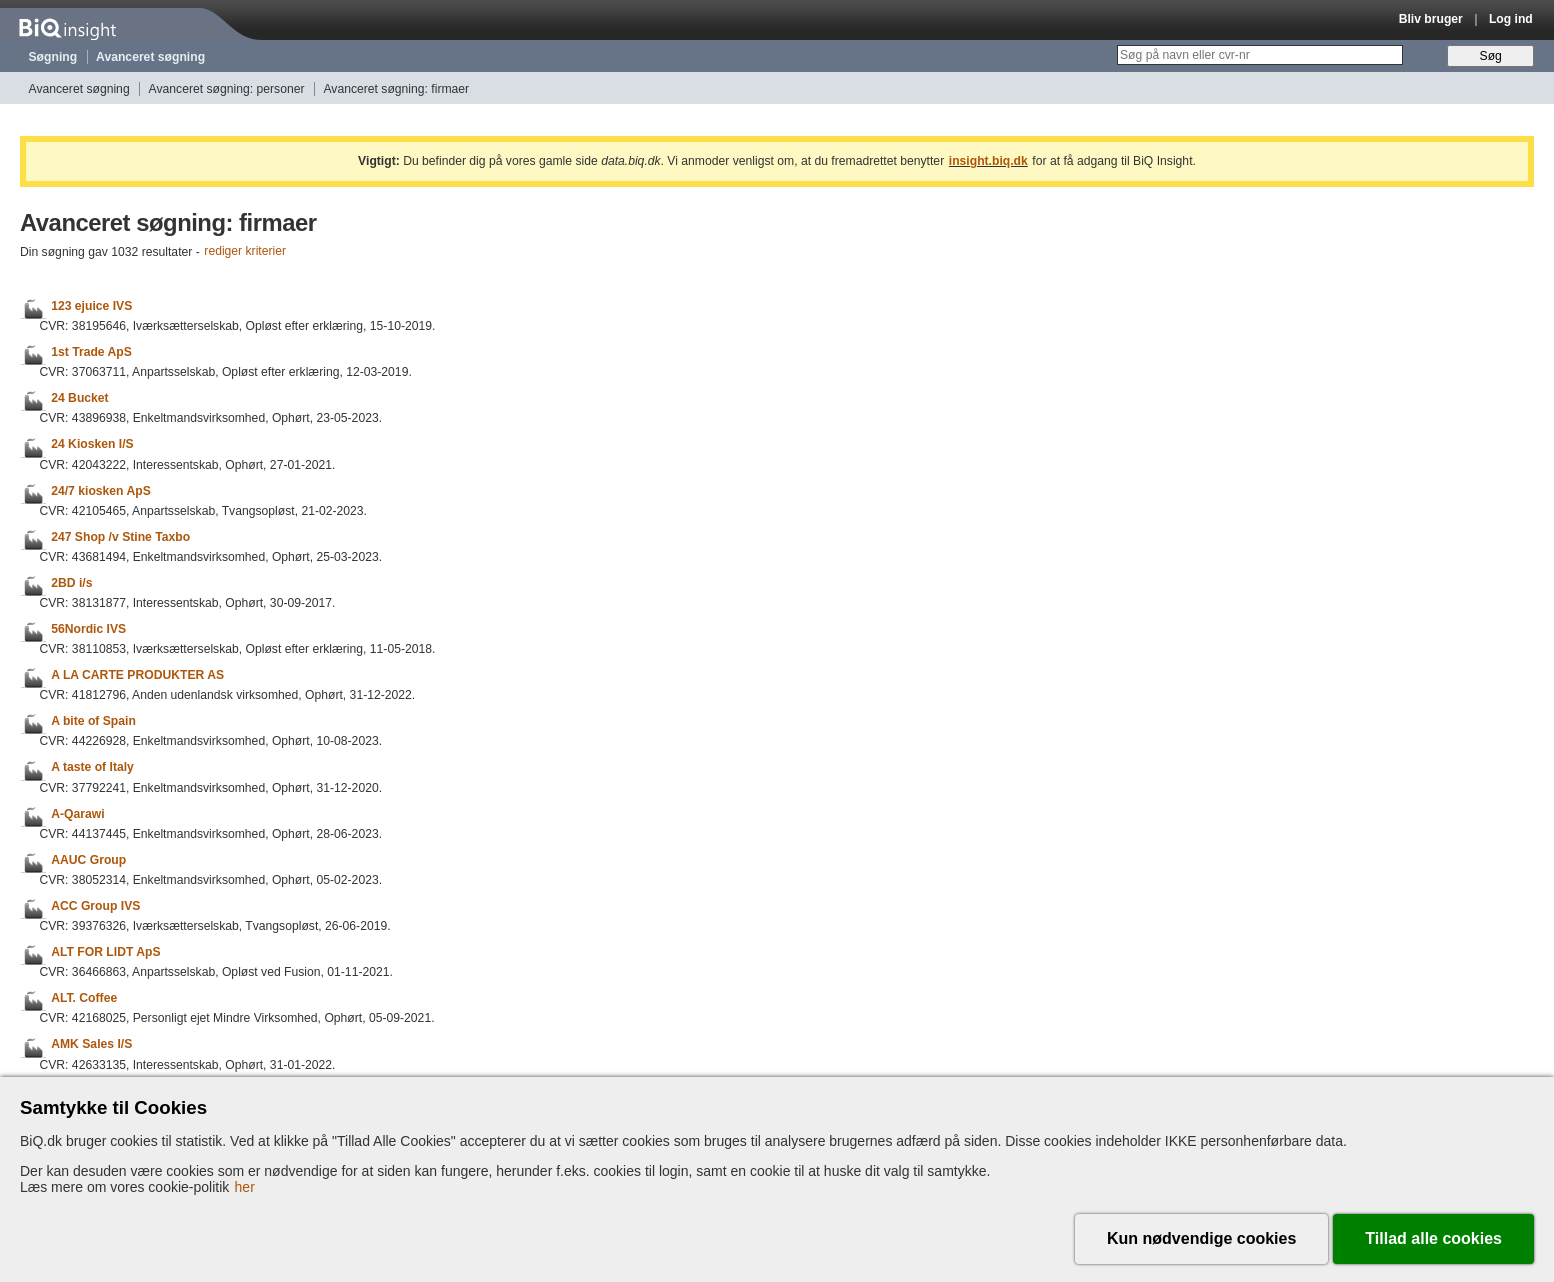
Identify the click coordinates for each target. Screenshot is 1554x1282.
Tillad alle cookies (1433, 1238)
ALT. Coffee (84, 998)
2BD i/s (71, 583)
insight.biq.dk (988, 161)
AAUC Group (88, 860)
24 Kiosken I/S (92, 445)
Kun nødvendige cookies (1201, 1238)
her (245, 1187)
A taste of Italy (92, 768)
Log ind (1511, 19)
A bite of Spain (93, 721)
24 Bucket (79, 398)
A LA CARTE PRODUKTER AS (137, 675)
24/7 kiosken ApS (101, 491)
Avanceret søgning (150, 57)
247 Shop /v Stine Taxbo (120, 537)
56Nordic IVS (88, 629)
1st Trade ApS (91, 352)
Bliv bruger (1431, 19)
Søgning (53, 57)
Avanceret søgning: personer (227, 89)
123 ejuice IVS (91, 306)
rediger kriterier (245, 252)
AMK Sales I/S (91, 1045)
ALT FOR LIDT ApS (105, 952)
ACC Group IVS (95, 906)
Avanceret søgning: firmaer (396, 89)
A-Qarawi (77, 814)
